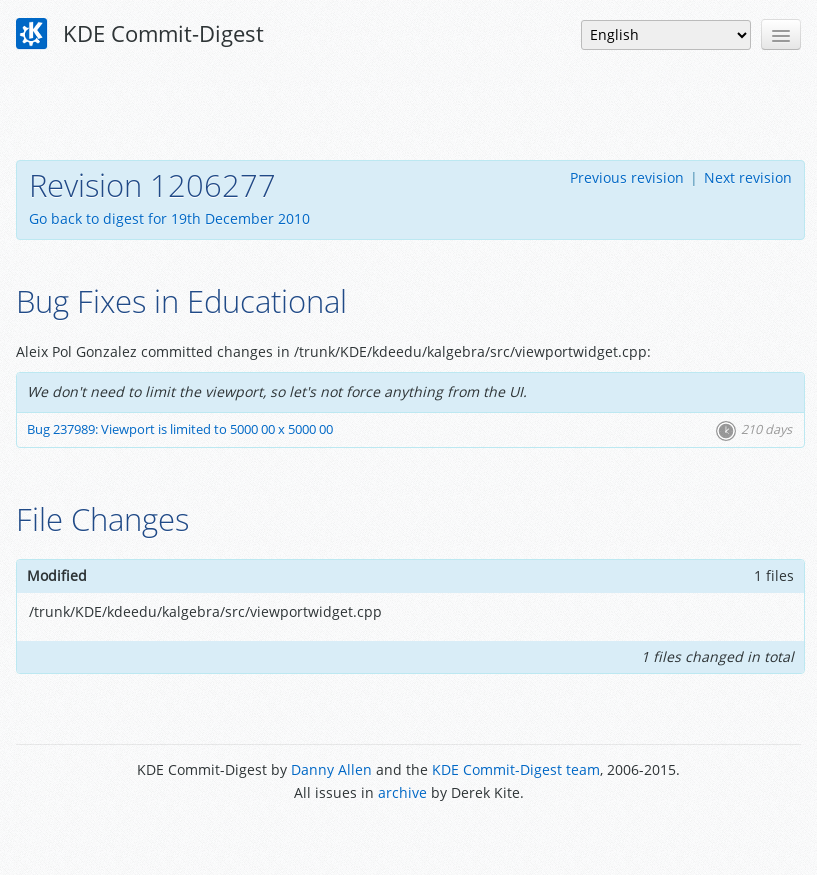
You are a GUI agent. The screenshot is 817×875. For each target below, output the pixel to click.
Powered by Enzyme (408, 837)
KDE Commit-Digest (140, 34)
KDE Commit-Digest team (516, 769)
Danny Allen (331, 769)
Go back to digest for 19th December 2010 (169, 218)
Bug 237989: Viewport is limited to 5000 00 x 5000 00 (180, 429)
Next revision (748, 177)
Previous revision (627, 177)
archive (402, 792)
